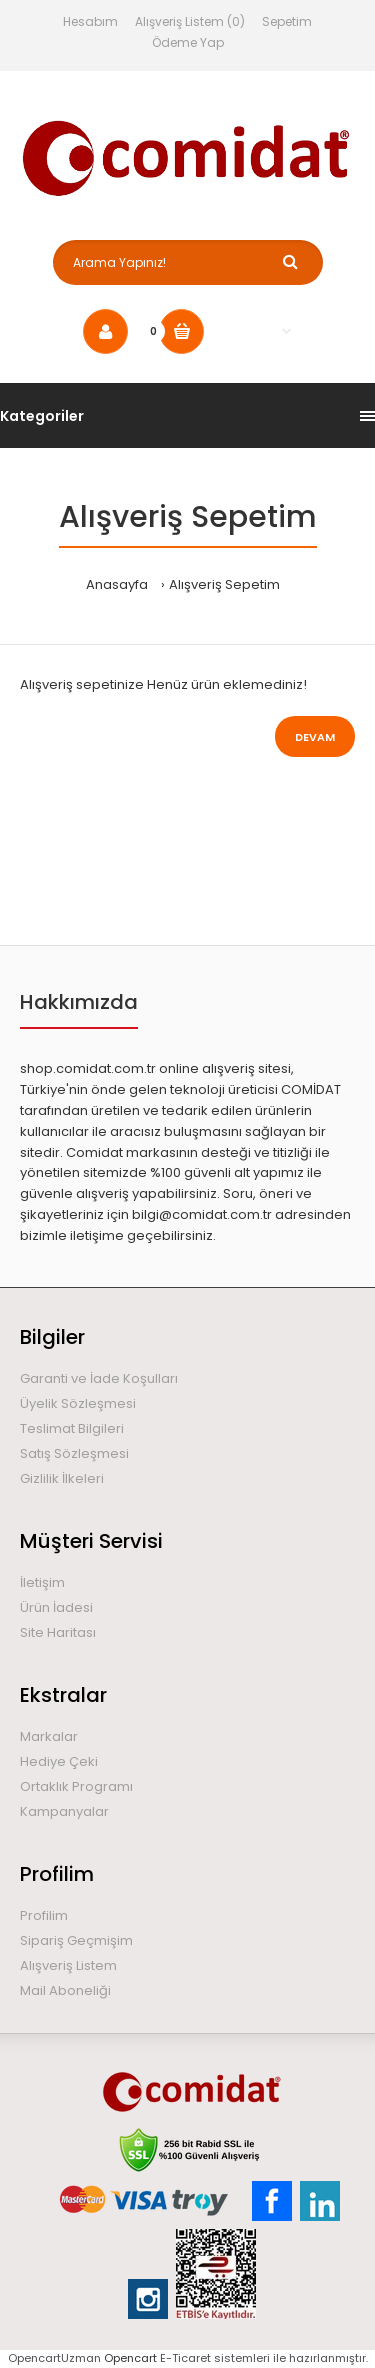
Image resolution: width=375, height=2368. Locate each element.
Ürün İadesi (56, 1607)
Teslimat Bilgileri (72, 1428)
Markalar (49, 1736)
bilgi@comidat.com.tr (202, 1214)
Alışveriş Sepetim (224, 584)
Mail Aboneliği (65, 1990)
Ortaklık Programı (76, 1786)
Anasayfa (117, 584)
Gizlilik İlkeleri (62, 1478)
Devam (315, 737)
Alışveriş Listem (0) (190, 21)
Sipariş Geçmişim (76, 1940)
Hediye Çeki (59, 1761)
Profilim (44, 1915)
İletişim (42, 1582)
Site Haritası (58, 1632)
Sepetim (287, 21)
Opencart (130, 2358)
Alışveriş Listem (68, 1965)
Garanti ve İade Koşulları (99, 1378)
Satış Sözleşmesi (74, 1453)
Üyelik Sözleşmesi (78, 1403)
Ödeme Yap (188, 42)
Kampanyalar (64, 1811)
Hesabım (90, 21)
